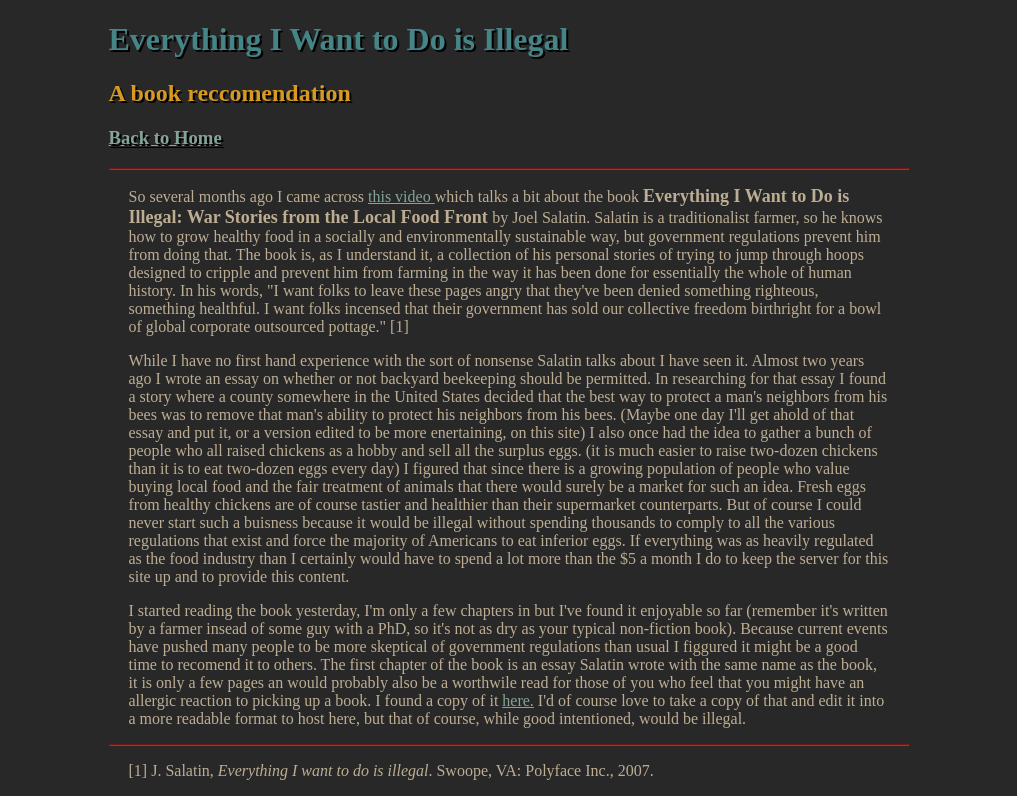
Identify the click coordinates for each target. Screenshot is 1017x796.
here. (518, 700)
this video (401, 196)
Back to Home (165, 137)
